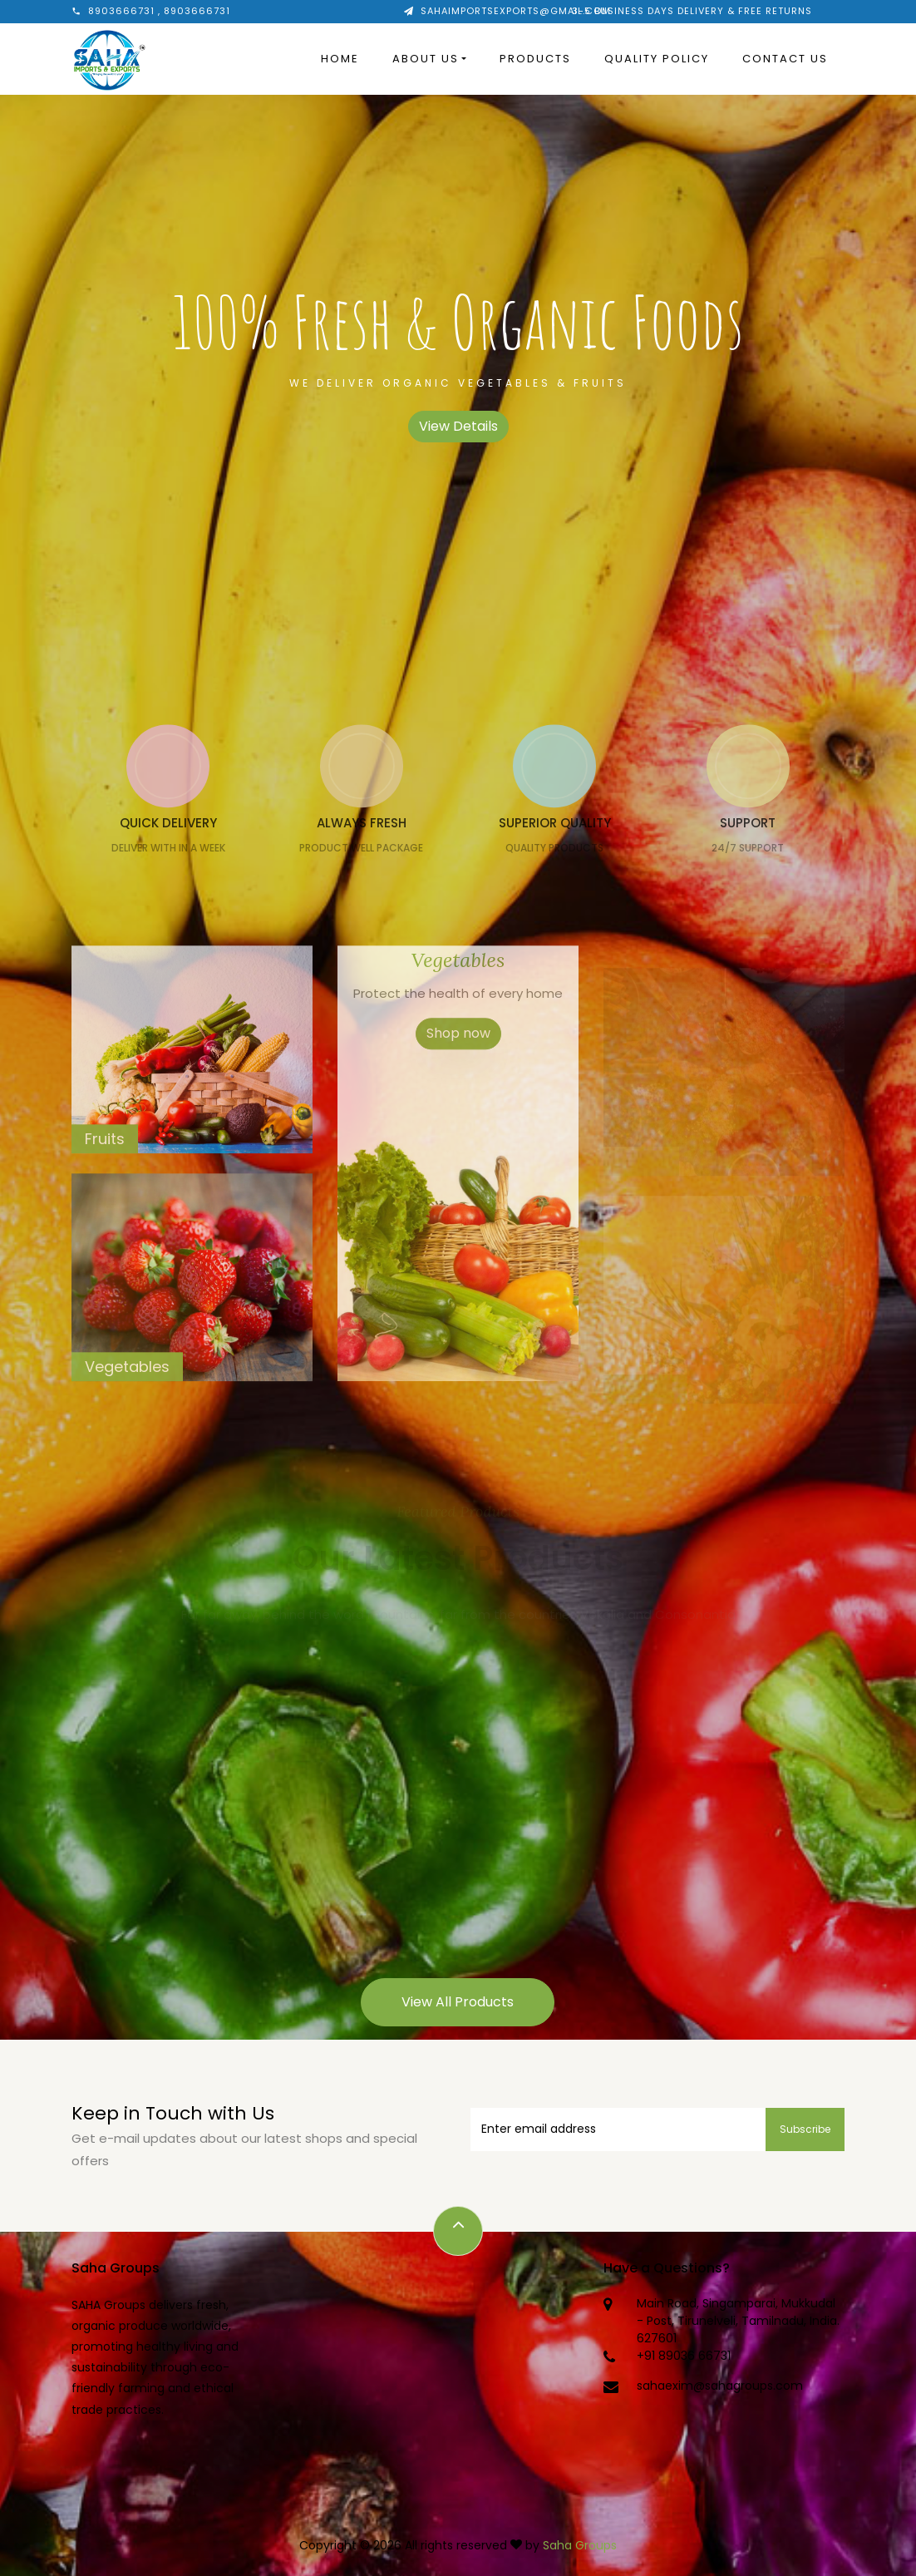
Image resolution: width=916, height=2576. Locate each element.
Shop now (458, 1058)
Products (535, 59)
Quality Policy (656, 59)
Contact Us (785, 59)
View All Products (457, 2001)
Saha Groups (580, 2545)
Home (340, 59)
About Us (425, 59)
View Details (458, 426)
